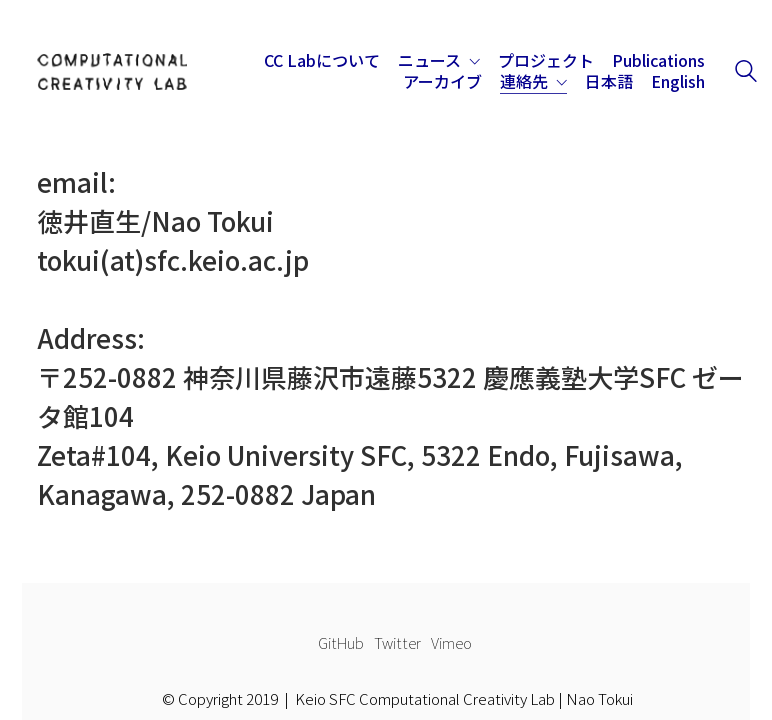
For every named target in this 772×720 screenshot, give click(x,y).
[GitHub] (341, 643)
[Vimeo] (451, 643)
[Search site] (746, 73)
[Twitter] (397, 643)
